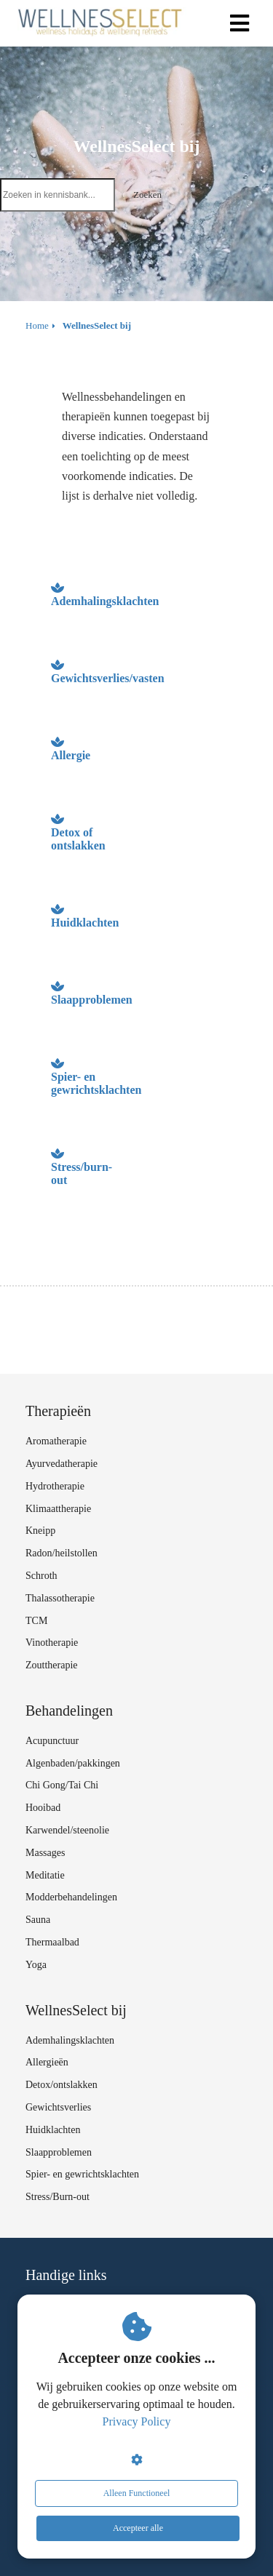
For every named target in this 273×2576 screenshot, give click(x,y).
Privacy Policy (137, 2421)
